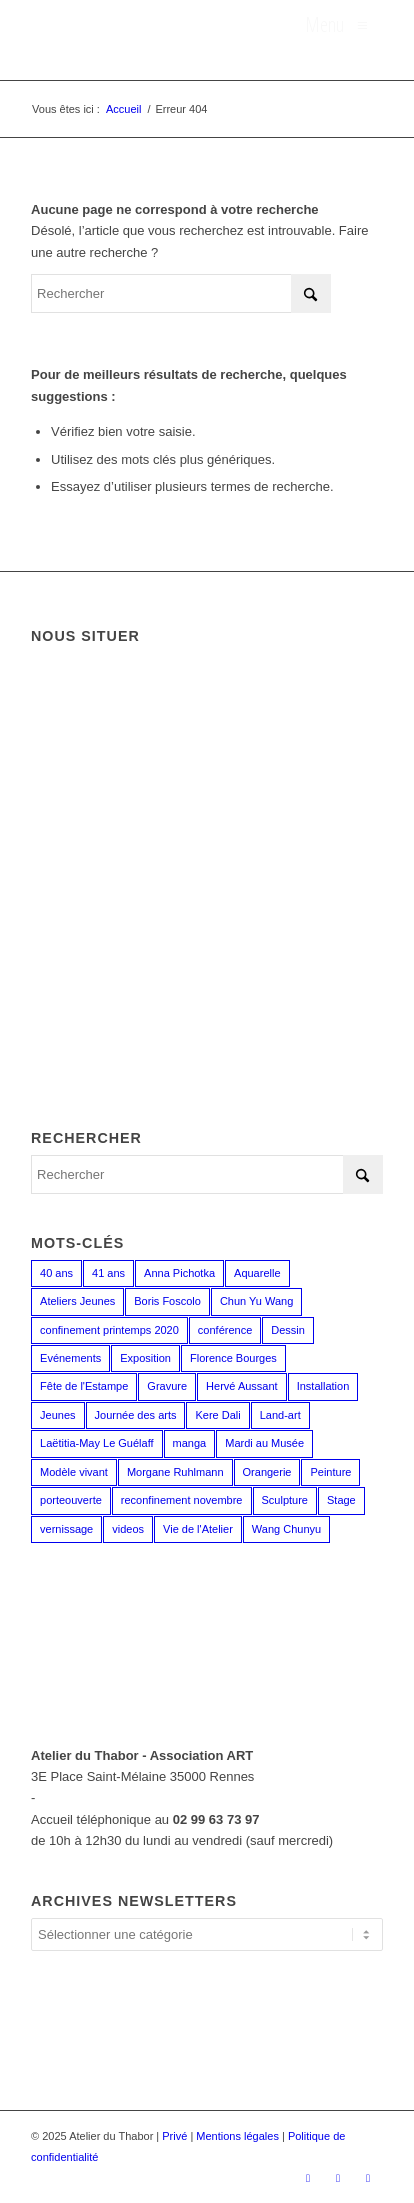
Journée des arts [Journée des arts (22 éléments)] (136, 1415)
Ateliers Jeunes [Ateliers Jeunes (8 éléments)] (77, 1301)
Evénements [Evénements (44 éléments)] (70, 1358)
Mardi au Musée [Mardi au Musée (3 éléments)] (264, 1443)
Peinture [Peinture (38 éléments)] (330, 1472)
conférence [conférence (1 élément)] (225, 1330)
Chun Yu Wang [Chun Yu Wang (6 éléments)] (256, 1301)
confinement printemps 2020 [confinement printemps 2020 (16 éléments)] (109, 1330)
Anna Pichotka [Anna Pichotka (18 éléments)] (179, 1273)
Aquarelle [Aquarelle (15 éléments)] (257, 1273)
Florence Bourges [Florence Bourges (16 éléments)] (233, 1358)
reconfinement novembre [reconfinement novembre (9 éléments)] (182, 1500)
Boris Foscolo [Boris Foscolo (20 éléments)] (167, 1301)
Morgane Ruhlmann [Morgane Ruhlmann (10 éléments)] (175, 1472)
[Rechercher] (181, 293)
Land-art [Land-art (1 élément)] (280, 1415)
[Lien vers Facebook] (308, 2178)
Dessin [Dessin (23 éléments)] (288, 1330)
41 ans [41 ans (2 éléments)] (108, 1273)
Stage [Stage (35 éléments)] (341, 1500)
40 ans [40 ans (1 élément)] (56, 1273)
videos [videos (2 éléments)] (128, 1529)
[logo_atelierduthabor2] (172, 40)
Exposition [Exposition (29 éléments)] (145, 1358)
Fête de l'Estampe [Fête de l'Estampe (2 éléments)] (84, 1386)
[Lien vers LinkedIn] (368, 2178)
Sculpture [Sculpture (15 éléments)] (285, 1500)
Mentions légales (237, 2136)
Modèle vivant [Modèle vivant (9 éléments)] (74, 1472)
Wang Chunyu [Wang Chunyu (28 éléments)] (286, 1529)
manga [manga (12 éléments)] (190, 1443)
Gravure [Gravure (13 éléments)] (167, 1386)
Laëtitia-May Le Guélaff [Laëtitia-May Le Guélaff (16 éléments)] (97, 1443)
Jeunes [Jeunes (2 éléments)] (57, 1415)
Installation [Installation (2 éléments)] (323, 1386)
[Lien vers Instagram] (338, 2178)
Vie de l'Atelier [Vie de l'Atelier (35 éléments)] (198, 1529)
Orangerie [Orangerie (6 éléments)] (267, 1472)
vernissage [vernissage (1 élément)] (66, 1529)
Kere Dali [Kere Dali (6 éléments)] (217, 1415)
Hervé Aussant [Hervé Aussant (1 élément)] (242, 1386)
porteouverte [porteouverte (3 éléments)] (71, 1500)
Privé (174, 2136)
